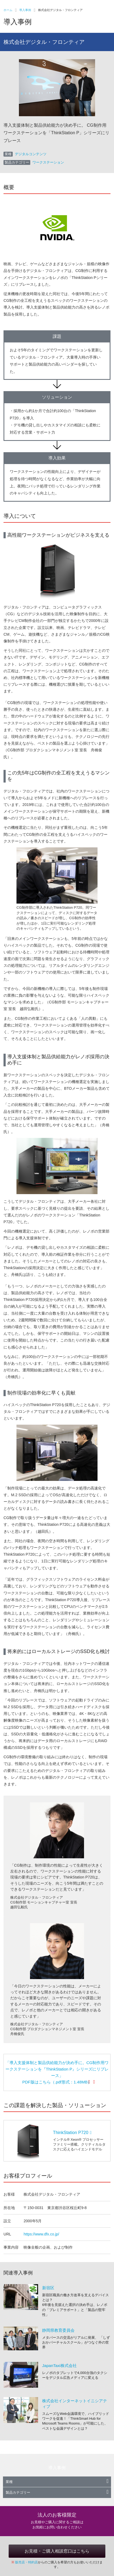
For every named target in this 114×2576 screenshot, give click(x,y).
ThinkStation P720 (72, 2132)
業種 (57, 2482)
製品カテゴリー (57, 2492)
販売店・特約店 (26, 2562)
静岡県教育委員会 (58, 2330)
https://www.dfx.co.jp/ (41, 2234)
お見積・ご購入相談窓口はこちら (57, 2551)
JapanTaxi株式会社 (59, 2365)
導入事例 (25, 10)
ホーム (8, 10)
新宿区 (48, 2287)
